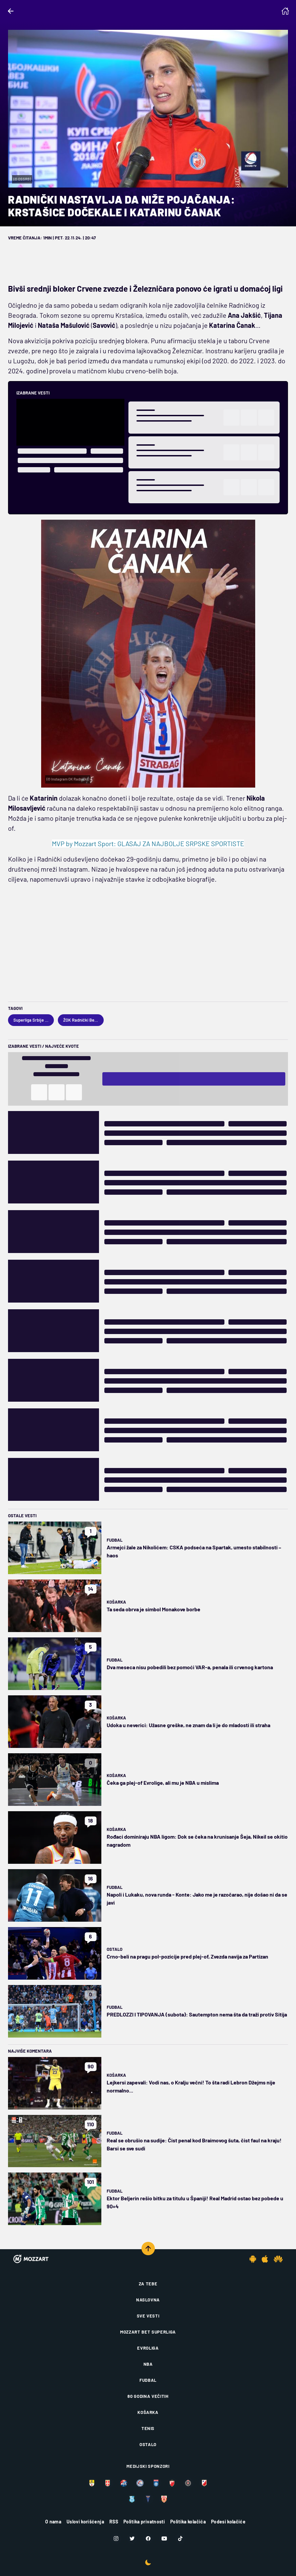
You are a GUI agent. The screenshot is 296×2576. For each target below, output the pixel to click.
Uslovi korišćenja (85, 2521)
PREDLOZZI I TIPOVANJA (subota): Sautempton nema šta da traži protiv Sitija (197, 2014)
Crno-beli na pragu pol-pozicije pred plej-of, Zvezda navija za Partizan (187, 1956)
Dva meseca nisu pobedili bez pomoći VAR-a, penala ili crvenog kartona (190, 1667)
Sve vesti (148, 2316)
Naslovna (148, 2299)
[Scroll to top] (148, 2248)
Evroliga (148, 2348)
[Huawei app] (278, 2259)
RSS (113, 2521)
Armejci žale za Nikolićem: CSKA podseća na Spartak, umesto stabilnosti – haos (194, 1551)
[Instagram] (116, 2538)
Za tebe (148, 2283)
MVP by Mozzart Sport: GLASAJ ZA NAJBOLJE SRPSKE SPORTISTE (148, 843)
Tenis (148, 2428)
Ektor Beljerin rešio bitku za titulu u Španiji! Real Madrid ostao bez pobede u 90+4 (195, 2202)
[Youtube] (164, 2538)
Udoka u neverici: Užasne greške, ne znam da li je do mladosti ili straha (188, 1725)
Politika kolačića (188, 2521)
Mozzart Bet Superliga (148, 2332)
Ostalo (114, 1949)
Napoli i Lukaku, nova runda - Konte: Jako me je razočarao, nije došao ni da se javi (197, 1898)
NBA (148, 2364)
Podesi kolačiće (228, 2521)
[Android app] (253, 2259)
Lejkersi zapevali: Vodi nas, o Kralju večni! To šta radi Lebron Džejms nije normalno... (191, 2086)
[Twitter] (132, 2538)
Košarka (116, 1602)
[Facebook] (148, 2538)
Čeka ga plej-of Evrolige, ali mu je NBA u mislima (163, 1782)
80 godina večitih (147, 2396)
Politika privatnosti (144, 2521)
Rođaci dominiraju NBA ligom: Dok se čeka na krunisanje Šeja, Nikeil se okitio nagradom (197, 1840)
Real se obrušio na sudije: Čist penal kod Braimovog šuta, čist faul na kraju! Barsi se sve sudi (194, 2144)
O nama (53, 2521)
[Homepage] (285, 11)
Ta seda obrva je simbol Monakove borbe (153, 1609)
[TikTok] (180, 2538)
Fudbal (114, 1540)
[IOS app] (265, 2259)
